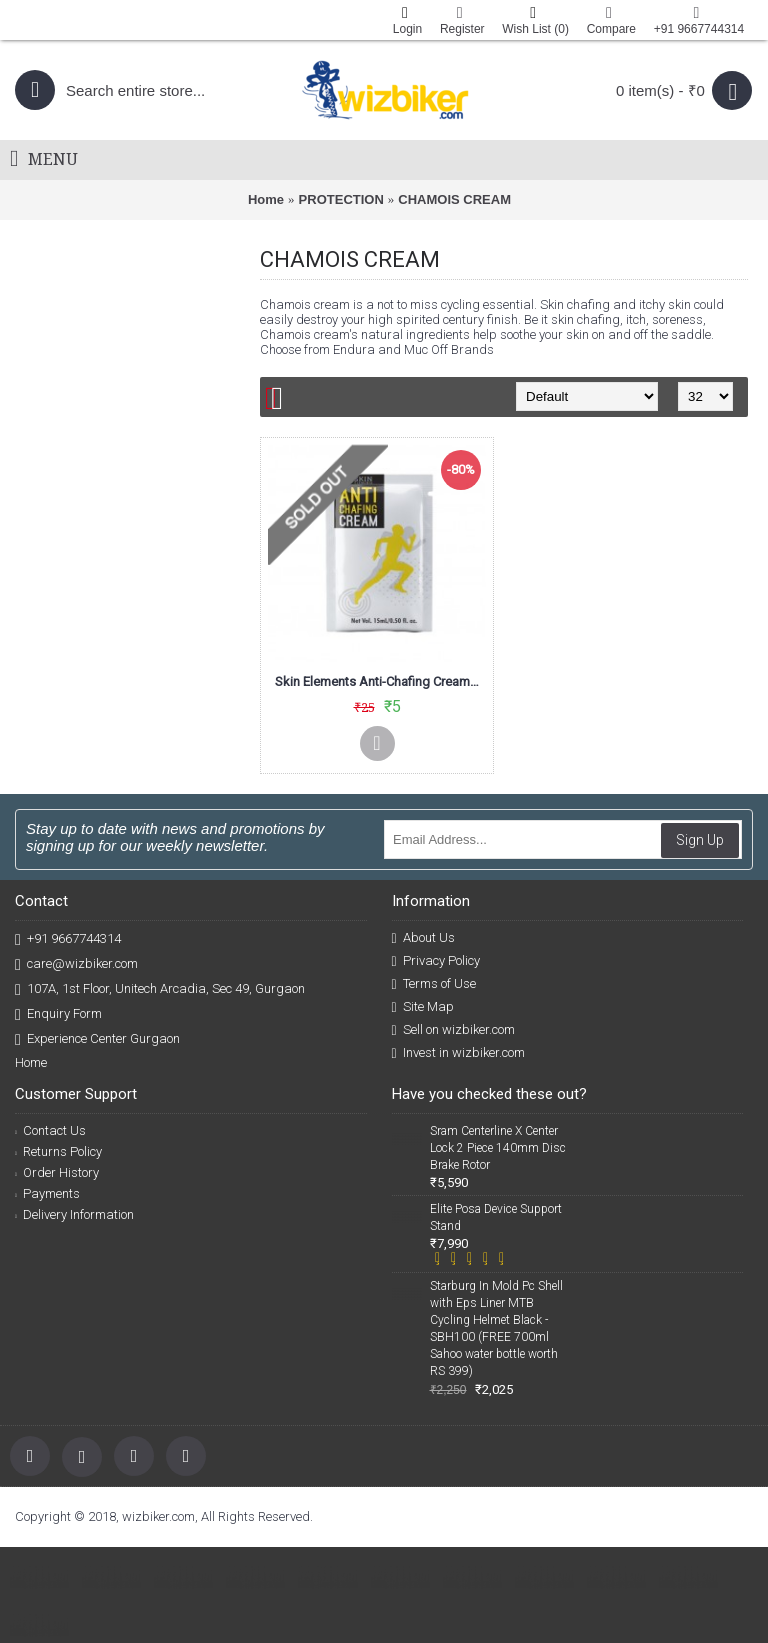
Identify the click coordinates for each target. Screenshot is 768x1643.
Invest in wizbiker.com (458, 1053)
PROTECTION (341, 199)
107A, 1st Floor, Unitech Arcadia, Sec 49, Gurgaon (160, 989)
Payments (47, 1193)
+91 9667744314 (68, 939)
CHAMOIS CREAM (454, 199)
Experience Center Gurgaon (97, 1039)
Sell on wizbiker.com (453, 1030)
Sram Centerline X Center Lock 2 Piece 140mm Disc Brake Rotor (498, 1148)
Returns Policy (58, 1151)
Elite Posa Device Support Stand (496, 1217)
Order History (57, 1172)
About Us (423, 938)
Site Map (423, 1007)
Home (266, 199)
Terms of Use (434, 984)
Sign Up (700, 840)
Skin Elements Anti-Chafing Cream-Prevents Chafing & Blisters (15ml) (380, 681)
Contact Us (50, 1130)
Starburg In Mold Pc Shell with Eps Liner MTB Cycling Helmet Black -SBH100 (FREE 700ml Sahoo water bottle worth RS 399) (496, 1328)
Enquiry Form (58, 1014)
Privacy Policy (436, 961)
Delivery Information (74, 1214)
